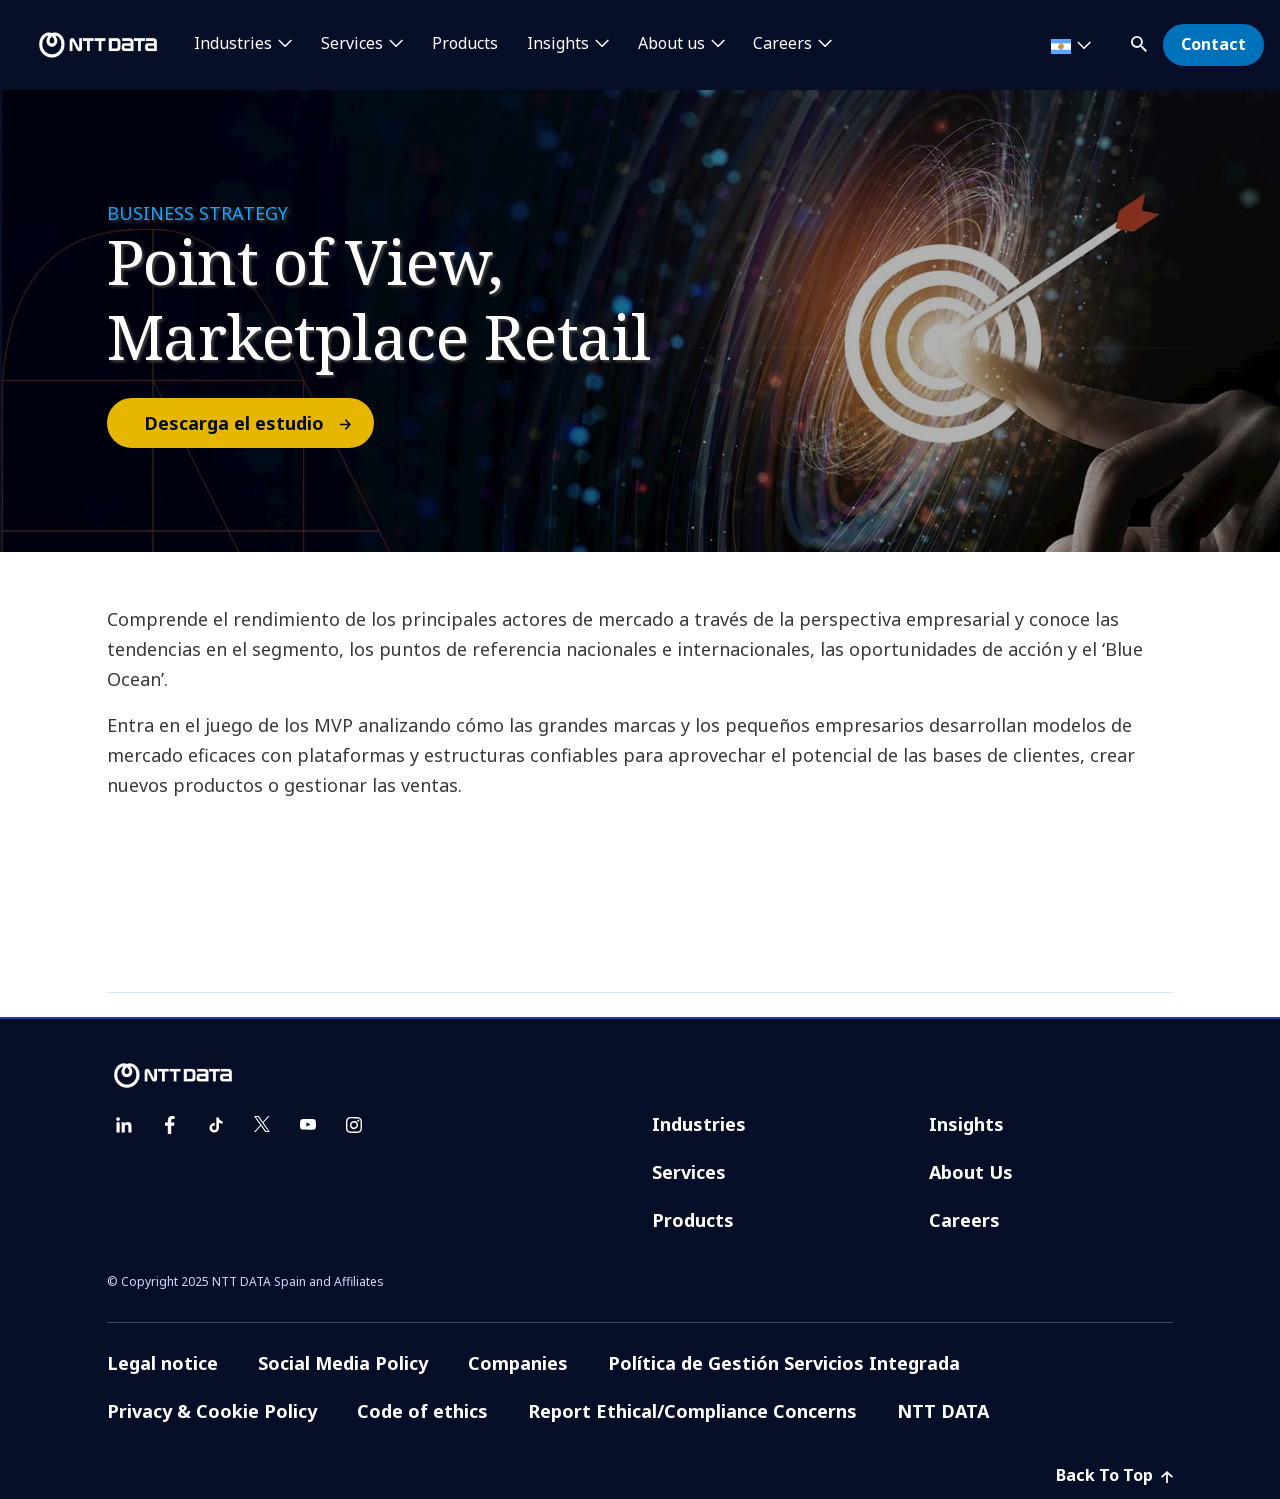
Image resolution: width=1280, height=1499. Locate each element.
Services (689, 1172)
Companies (518, 1363)
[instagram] (354, 1125)
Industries (699, 1124)
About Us (971, 1172)
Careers (964, 1220)
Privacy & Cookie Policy (212, 1411)
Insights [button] (558, 44)
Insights (966, 1124)
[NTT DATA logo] (82, 45)
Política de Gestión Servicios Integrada (784, 1363)
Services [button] (352, 44)
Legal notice (162, 1363)
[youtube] (308, 1125)
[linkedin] (124, 1125)
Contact (1213, 44)
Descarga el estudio (258, 423)
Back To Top (1114, 1475)
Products (465, 44)
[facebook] (170, 1125)
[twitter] (262, 1125)
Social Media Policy (343, 1363)
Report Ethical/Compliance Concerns (692, 1411)
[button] (1141, 40)
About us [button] (671, 44)
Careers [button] (782, 44)
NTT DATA (943, 1411)
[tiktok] (216, 1125)
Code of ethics (422, 1411)
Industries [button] (233, 44)
